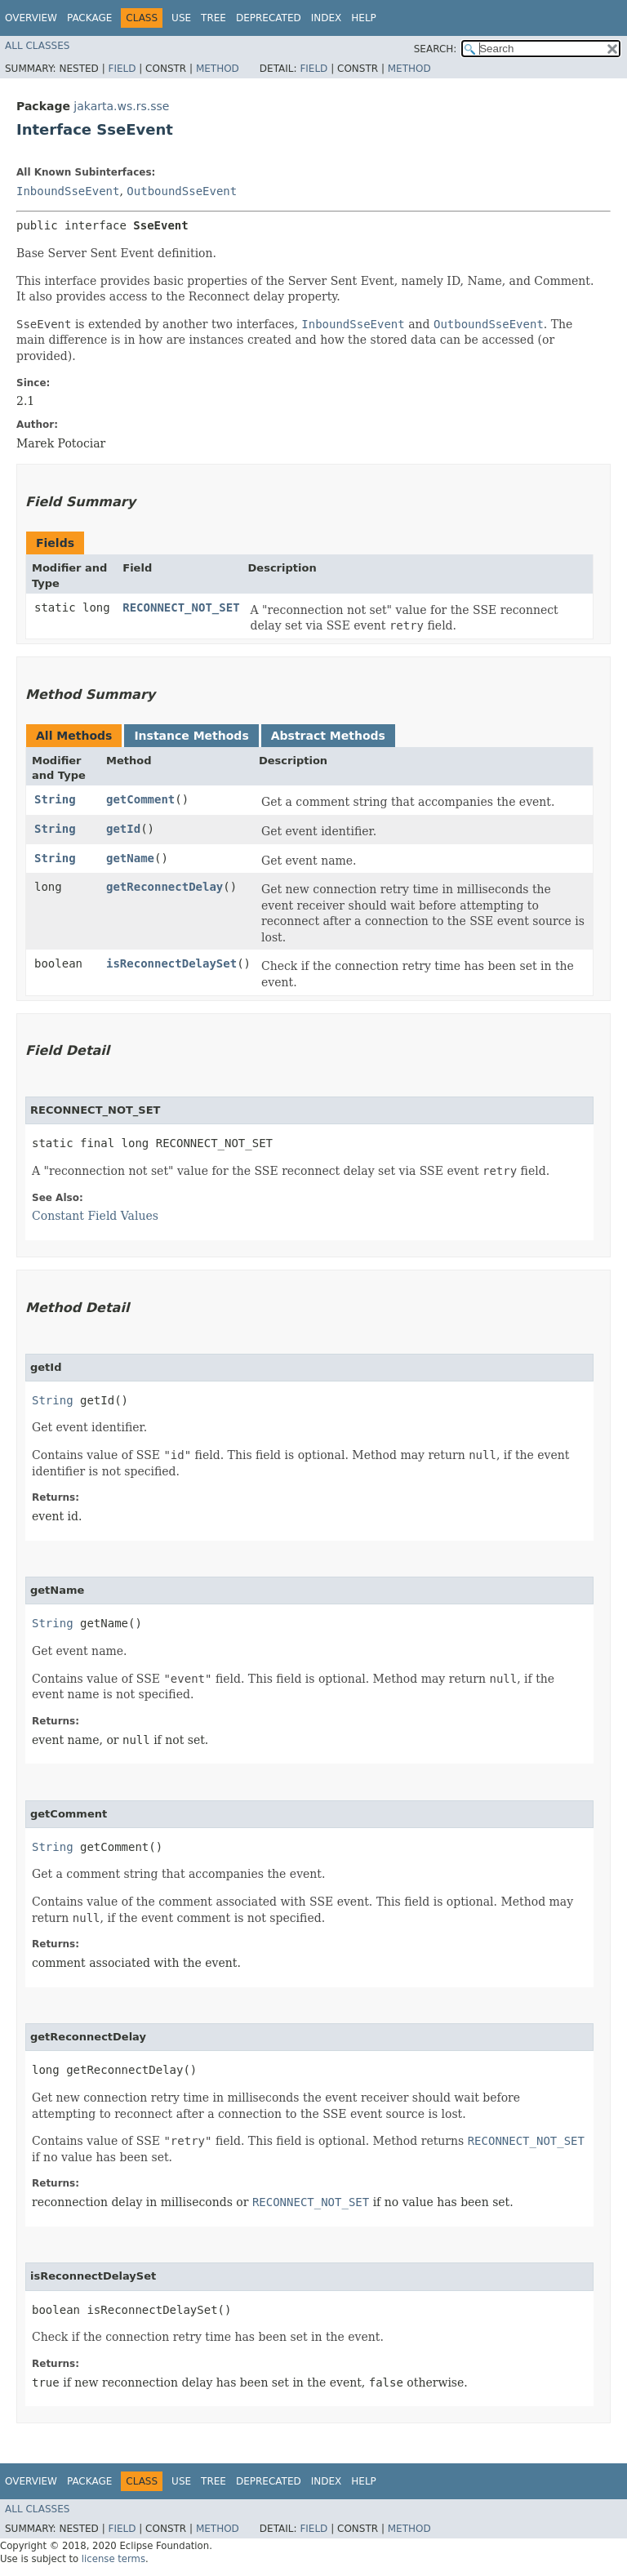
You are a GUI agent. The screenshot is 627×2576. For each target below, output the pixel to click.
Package (89, 18)
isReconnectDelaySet (171, 963)
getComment (140, 799)
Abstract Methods (328, 735)
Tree (213, 18)
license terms (113, 2559)
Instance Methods (191, 735)
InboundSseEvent (67, 191)
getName (130, 858)
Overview (31, 18)
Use (181, 18)
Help (363, 18)
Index (326, 18)
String (55, 799)
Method (217, 68)
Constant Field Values (95, 1215)
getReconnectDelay (164, 886)
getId (123, 828)
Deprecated (268, 18)
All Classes (37, 45)
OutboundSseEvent (182, 191)
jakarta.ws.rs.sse (121, 106)
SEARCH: (435, 49)
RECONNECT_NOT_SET (180, 607)
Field (122, 68)
